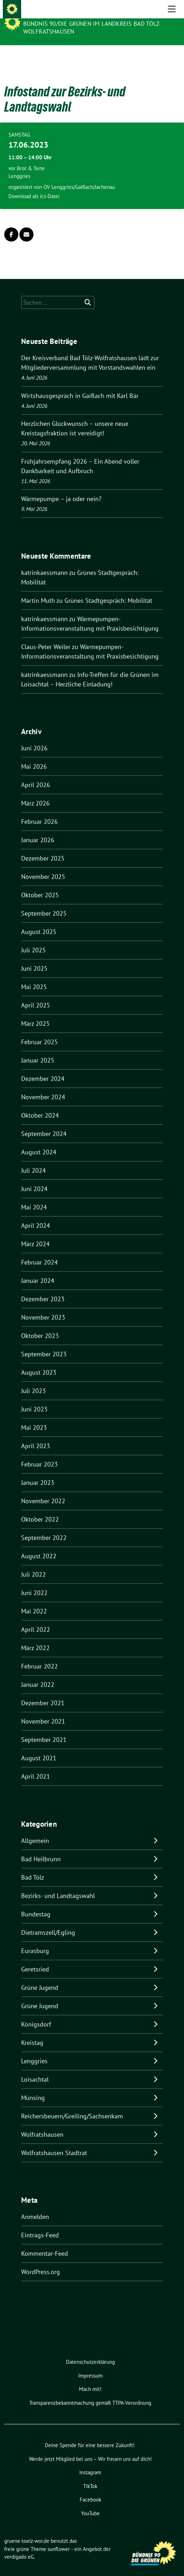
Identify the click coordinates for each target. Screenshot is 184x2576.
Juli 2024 (33, 1159)
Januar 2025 (37, 1049)
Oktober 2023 (40, 1325)
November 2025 (43, 866)
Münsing (33, 2087)
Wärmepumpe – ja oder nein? (61, 488)
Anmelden (35, 2206)
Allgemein (35, 1830)
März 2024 (35, 1233)
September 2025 (44, 902)
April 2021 (35, 1765)
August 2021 (38, 1747)
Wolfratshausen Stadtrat (54, 2142)
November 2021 (43, 1710)
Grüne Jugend (39, 1977)
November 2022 (43, 1490)
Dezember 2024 (43, 1068)
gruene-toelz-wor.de (58, 14)
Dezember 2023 (43, 1288)
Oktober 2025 (40, 884)
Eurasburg (35, 1940)
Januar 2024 (37, 1270)
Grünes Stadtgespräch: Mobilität (108, 589)
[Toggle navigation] (172, 56)
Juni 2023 (34, 1398)
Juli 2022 (33, 1563)
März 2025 (35, 1013)
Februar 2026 (39, 811)
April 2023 (35, 1435)
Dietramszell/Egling (48, 1921)
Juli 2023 (33, 1380)
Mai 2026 (34, 755)
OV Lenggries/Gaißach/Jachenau (79, 176)
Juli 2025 (33, 939)
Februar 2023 (39, 1453)
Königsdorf (36, 2013)
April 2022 (35, 1618)
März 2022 (35, 1637)
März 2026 (35, 792)
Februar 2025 (39, 1031)
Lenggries (34, 2050)
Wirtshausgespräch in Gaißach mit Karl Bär (80, 385)
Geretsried (35, 1958)
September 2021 (44, 1729)
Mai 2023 (34, 1416)
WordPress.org (40, 2261)
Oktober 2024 (40, 1104)
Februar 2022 (39, 1655)
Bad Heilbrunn (41, 1848)
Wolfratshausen (42, 2123)
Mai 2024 (34, 1196)
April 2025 (35, 994)
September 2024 (44, 1123)
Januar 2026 (37, 829)
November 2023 (43, 1306)
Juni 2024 (34, 1178)
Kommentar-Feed (44, 2242)
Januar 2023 (37, 1472)
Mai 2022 (34, 1600)
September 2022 (44, 1527)
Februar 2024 (39, 1251)
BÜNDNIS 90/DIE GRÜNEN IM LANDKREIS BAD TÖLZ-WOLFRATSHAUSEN (92, 27)
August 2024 (38, 1141)
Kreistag (32, 2032)
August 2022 (38, 1545)
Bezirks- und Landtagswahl (58, 1885)
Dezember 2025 (43, 847)
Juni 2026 (34, 737)
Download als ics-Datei (34, 185)
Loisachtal (35, 2068)
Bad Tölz (32, 1866)
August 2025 (38, 921)
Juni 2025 (34, 957)
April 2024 (35, 1214)
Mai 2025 (34, 976)
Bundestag (35, 1903)
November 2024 (43, 1086)
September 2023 (44, 1343)
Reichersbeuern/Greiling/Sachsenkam (72, 2105)
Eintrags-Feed (40, 2224)
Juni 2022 (34, 1582)
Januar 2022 (37, 1674)
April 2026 (35, 774)
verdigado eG (19, 2545)
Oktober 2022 (40, 1508)
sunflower (59, 2538)
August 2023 (38, 1361)
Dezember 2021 (43, 1692)
